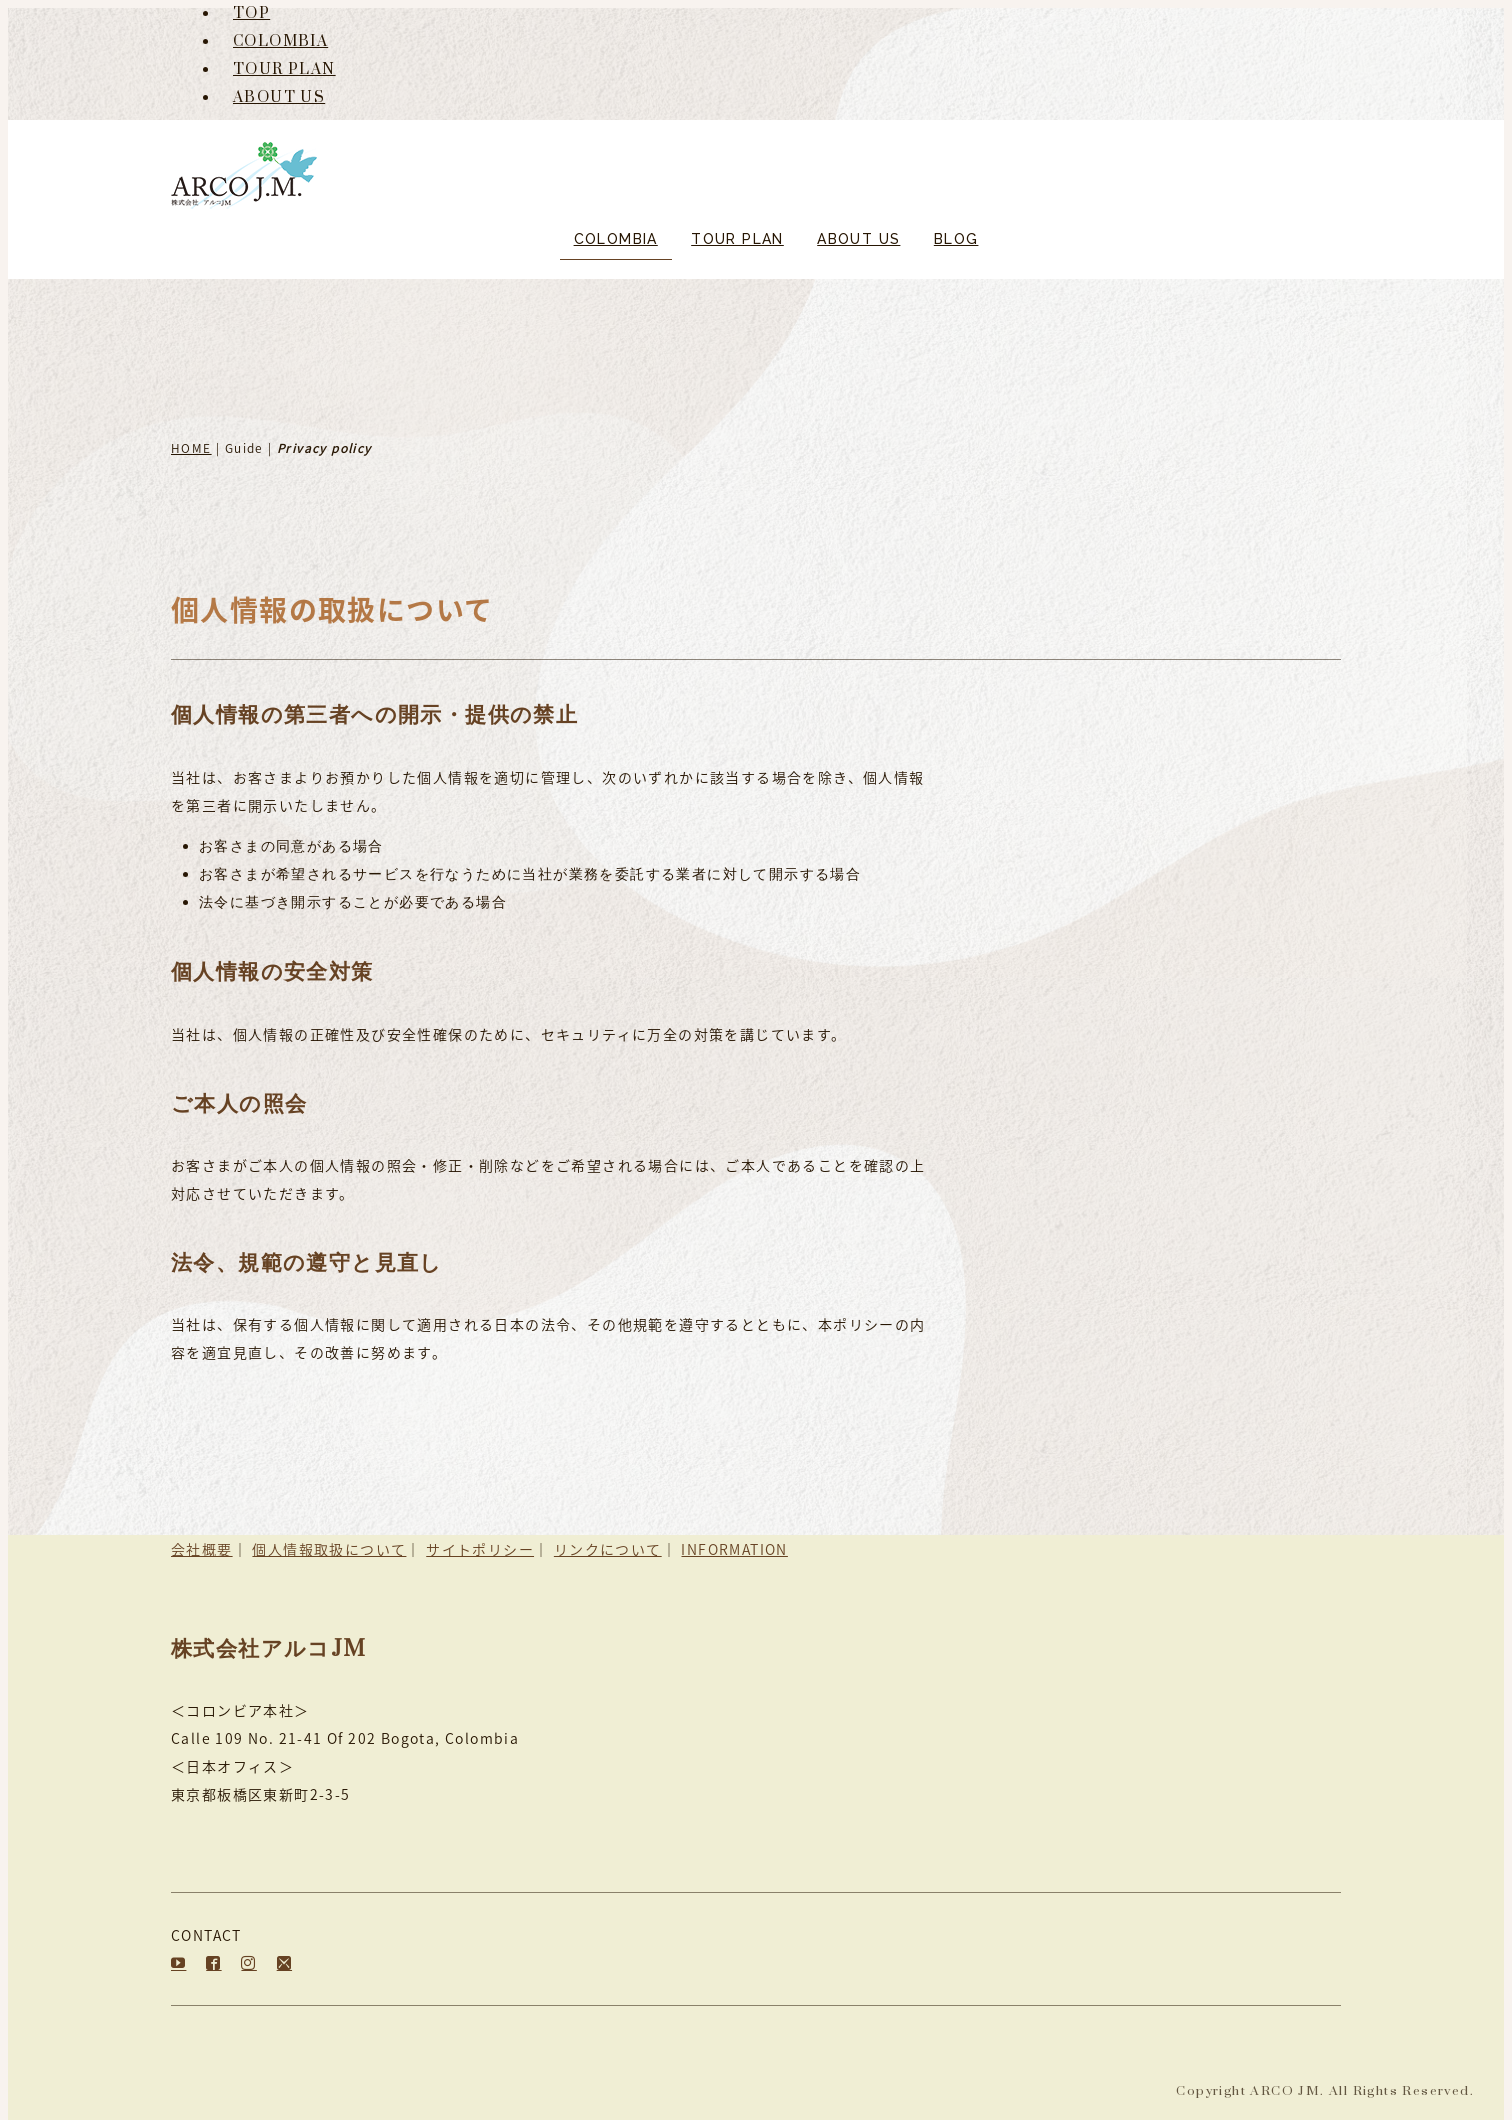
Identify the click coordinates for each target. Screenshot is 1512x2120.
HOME (191, 448)
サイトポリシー (480, 1549)
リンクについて (608, 1549)
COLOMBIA (280, 41)
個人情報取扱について (329, 1549)
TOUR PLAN (284, 69)
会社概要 (202, 1549)
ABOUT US (279, 97)
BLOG (956, 239)
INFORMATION (734, 1549)
